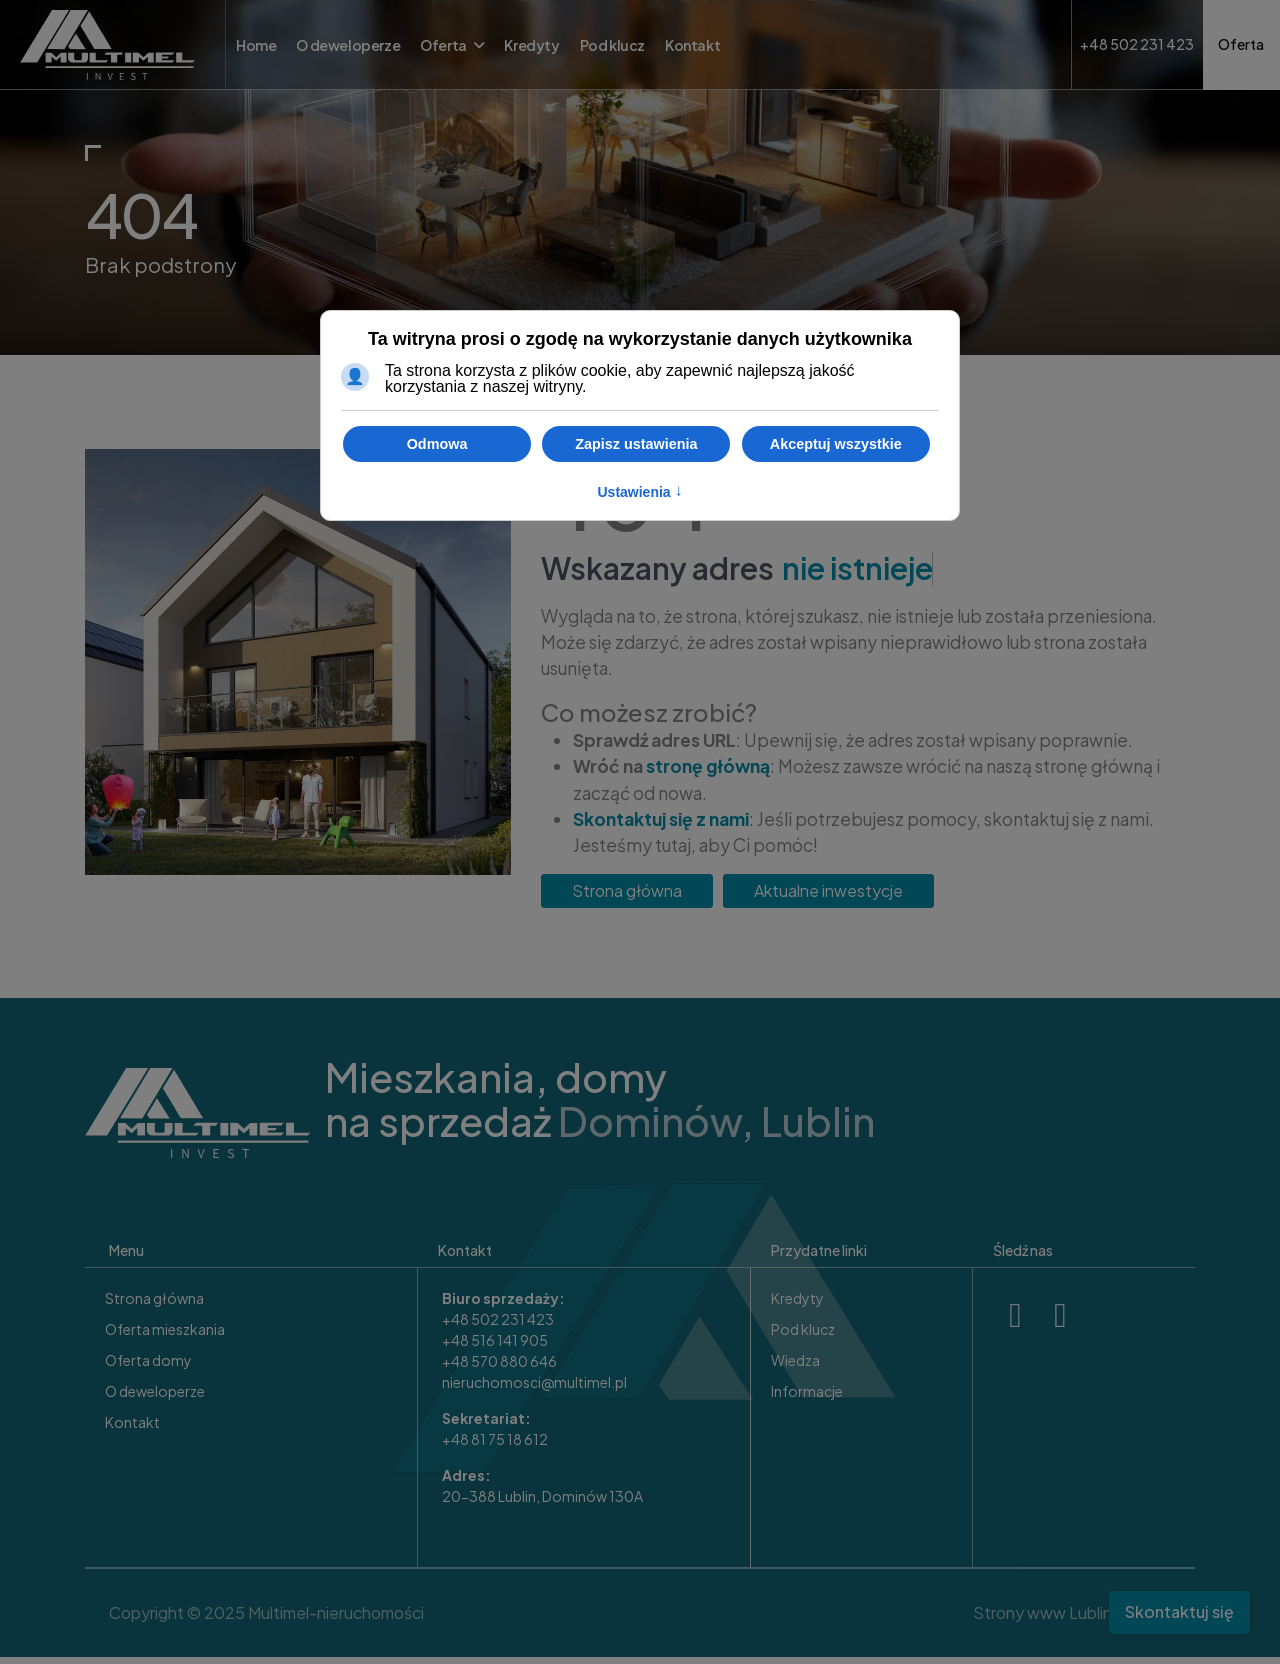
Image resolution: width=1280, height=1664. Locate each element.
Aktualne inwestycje (828, 897)
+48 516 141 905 (495, 1347)
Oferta (443, 45)
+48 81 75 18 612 (495, 1446)
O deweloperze (348, 45)
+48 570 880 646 (499, 1368)
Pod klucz (612, 45)
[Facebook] (1015, 1317)
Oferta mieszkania (165, 1336)
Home (256, 45)
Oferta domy (148, 1367)
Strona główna (627, 897)
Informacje (807, 1398)
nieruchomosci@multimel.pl (534, 1389)
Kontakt (692, 45)
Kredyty (531, 45)
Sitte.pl (1143, 1619)
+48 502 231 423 (498, 1326)
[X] (1060, 1317)
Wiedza (795, 1367)
